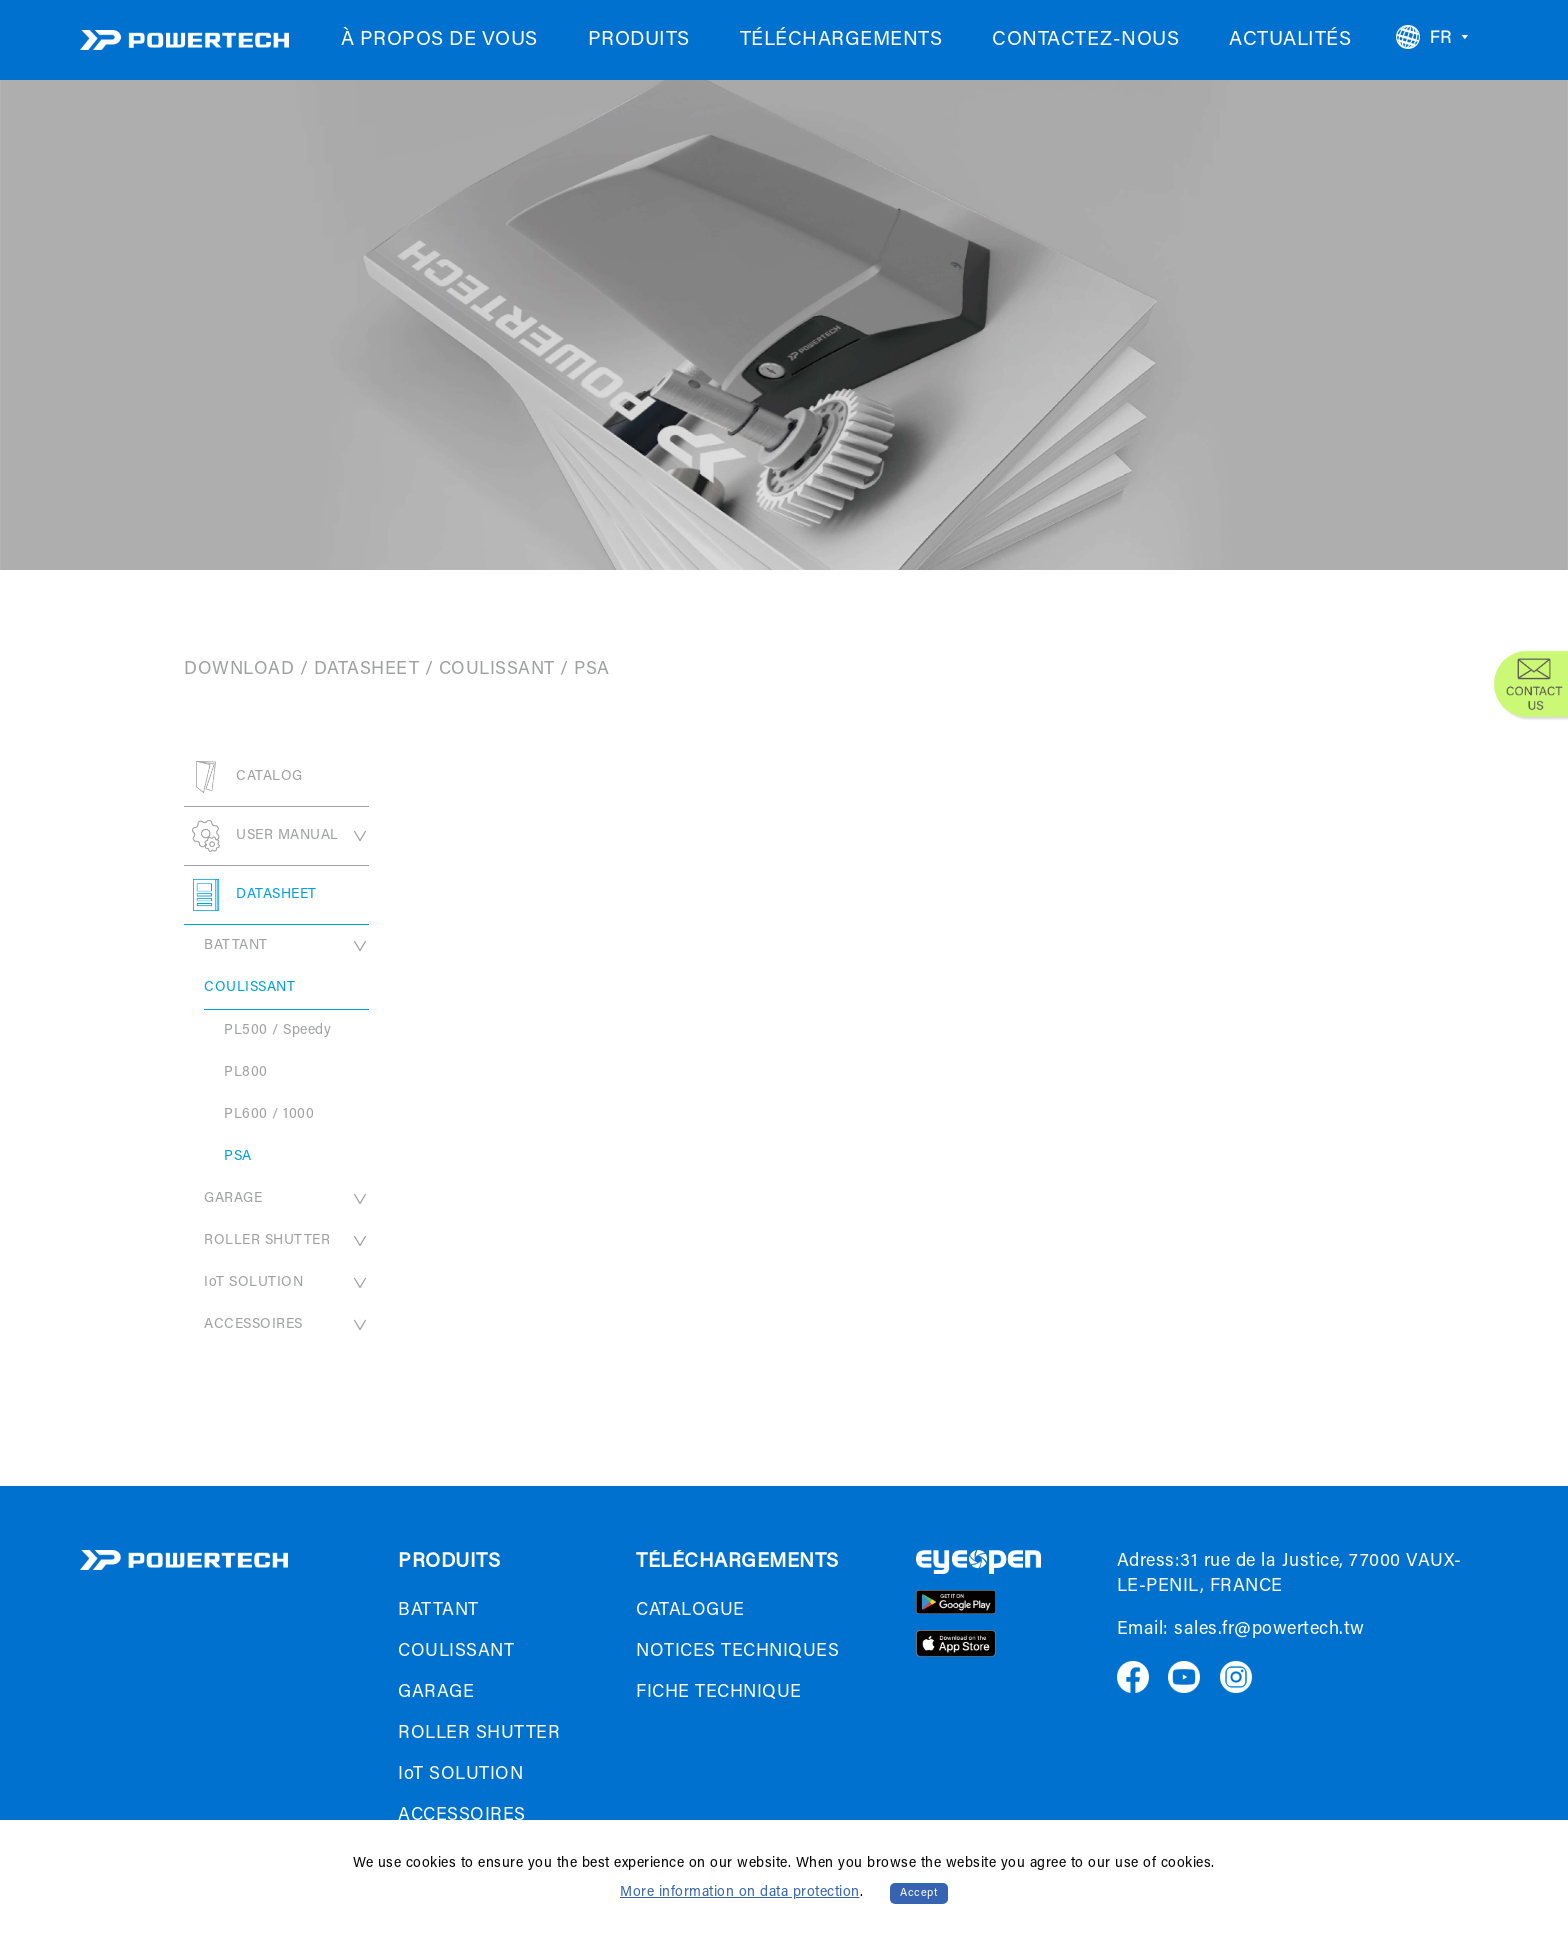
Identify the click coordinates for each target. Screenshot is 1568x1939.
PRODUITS (639, 40)
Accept (919, 1893)
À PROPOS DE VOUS (439, 40)
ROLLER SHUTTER (286, 1241)
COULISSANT (497, 670)
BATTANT (286, 946)
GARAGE (286, 1199)
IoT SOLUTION (286, 1283)
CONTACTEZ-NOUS (1085, 40)
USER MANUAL (276, 836)
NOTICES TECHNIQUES (737, 1652)
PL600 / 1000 (269, 1115)
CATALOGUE (690, 1611)
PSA (238, 1157)
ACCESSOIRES (286, 1325)
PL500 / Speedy (277, 1031)
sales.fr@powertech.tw (1269, 1630)
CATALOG (243, 777)
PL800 (246, 1073)
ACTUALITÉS (1290, 40)
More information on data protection (740, 1893)
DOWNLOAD (239, 670)
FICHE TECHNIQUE (719, 1693)
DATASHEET (367, 670)
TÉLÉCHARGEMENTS (841, 40)
